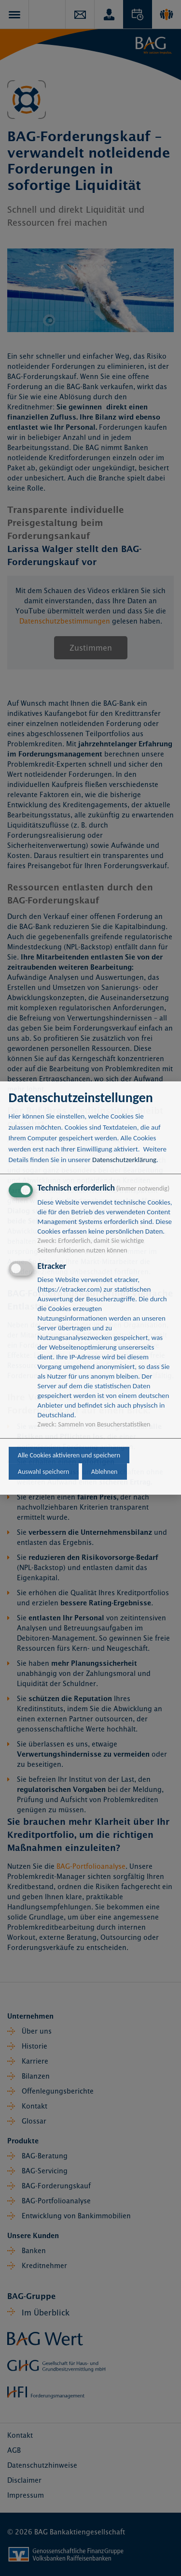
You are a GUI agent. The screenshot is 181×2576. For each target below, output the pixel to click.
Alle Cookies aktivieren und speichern (69, 1455)
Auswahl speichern (44, 1472)
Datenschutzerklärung (124, 1159)
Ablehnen (104, 1472)
